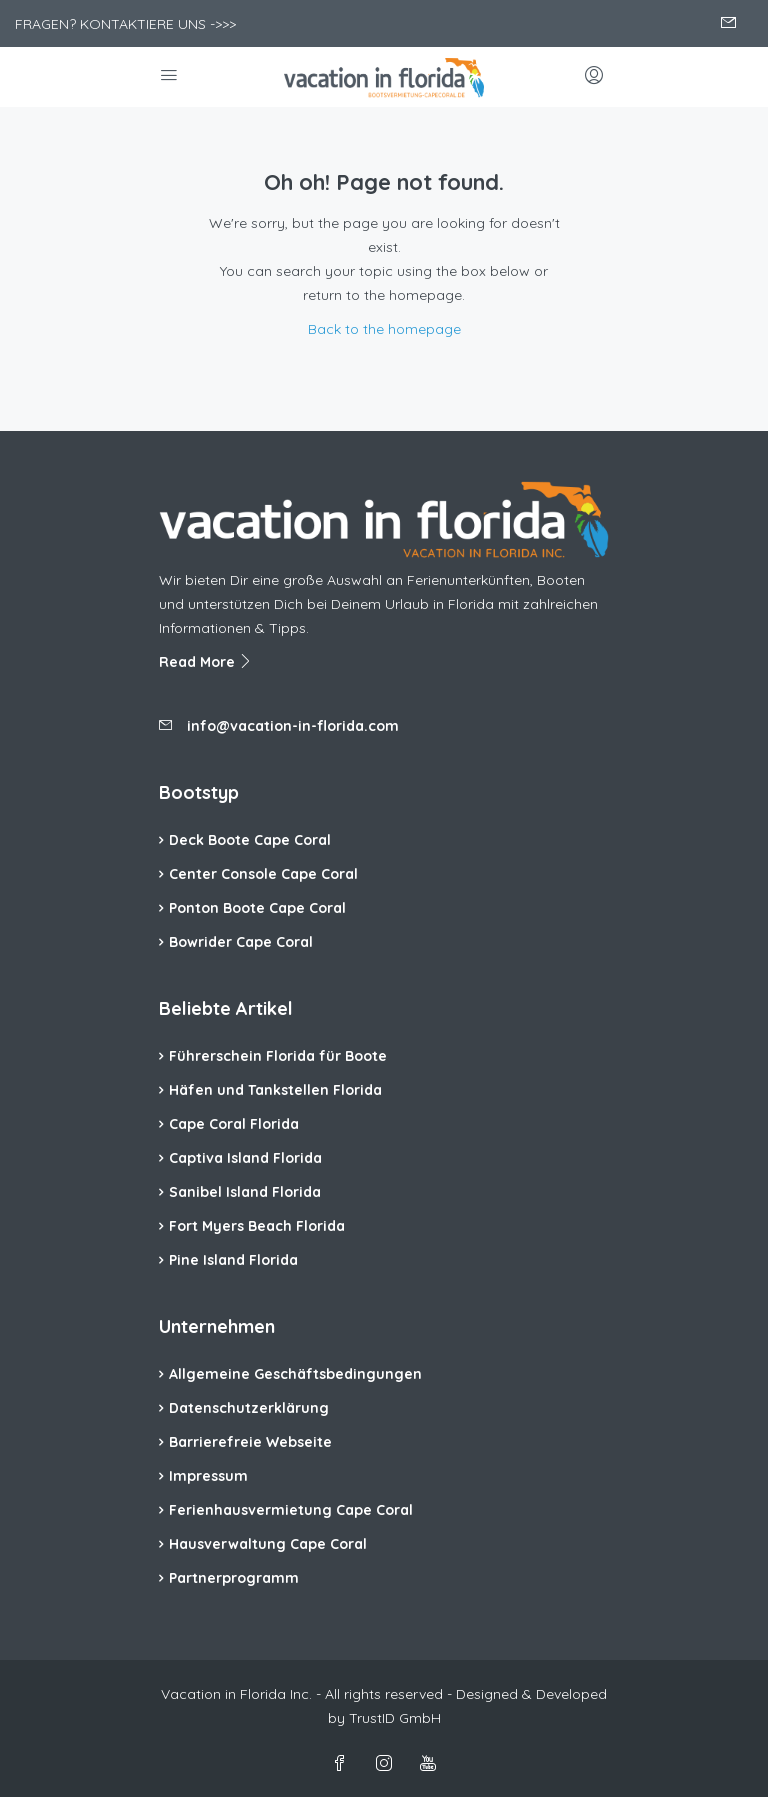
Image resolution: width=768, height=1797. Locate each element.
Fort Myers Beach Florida (257, 1226)
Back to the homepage (384, 329)
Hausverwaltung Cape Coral (268, 1544)
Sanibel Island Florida (245, 1192)
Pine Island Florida (233, 1260)
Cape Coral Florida (234, 1124)
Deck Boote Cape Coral (250, 840)
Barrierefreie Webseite (250, 1442)
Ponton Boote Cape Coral (257, 908)
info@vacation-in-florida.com (293, 726)
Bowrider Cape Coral (241, 942)
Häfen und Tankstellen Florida (275, 1090)
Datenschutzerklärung (249, 1408)
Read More (206, 662)
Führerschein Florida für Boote (278, 1056)
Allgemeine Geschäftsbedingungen (295, 1374)
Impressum (208, 1476)
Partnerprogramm (234, 1578)
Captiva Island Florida (245, 1158)
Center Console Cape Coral (263, 874)
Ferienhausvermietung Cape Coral (291, 1510)
